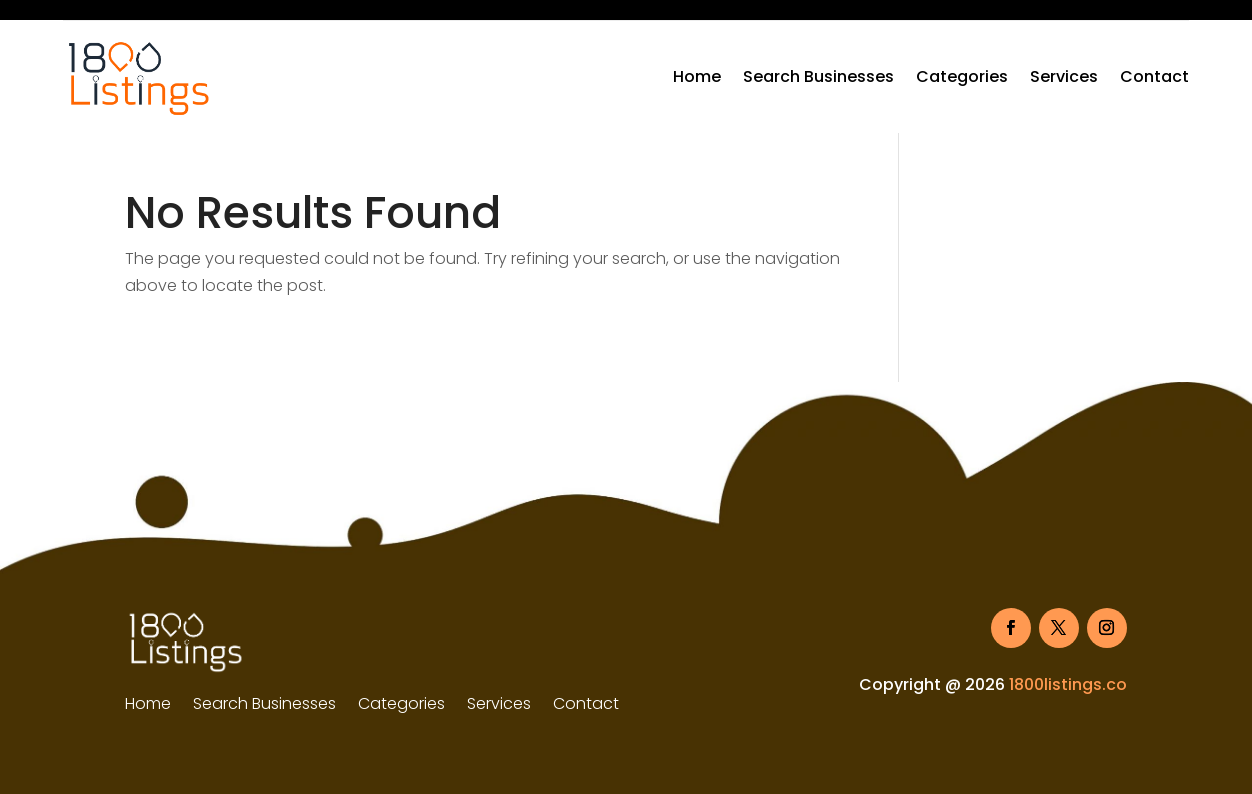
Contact (1154, 76)
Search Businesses (818, 76)
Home (697, 76)
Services (1064, 76)
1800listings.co (1068, 684)
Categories (962, 76)
